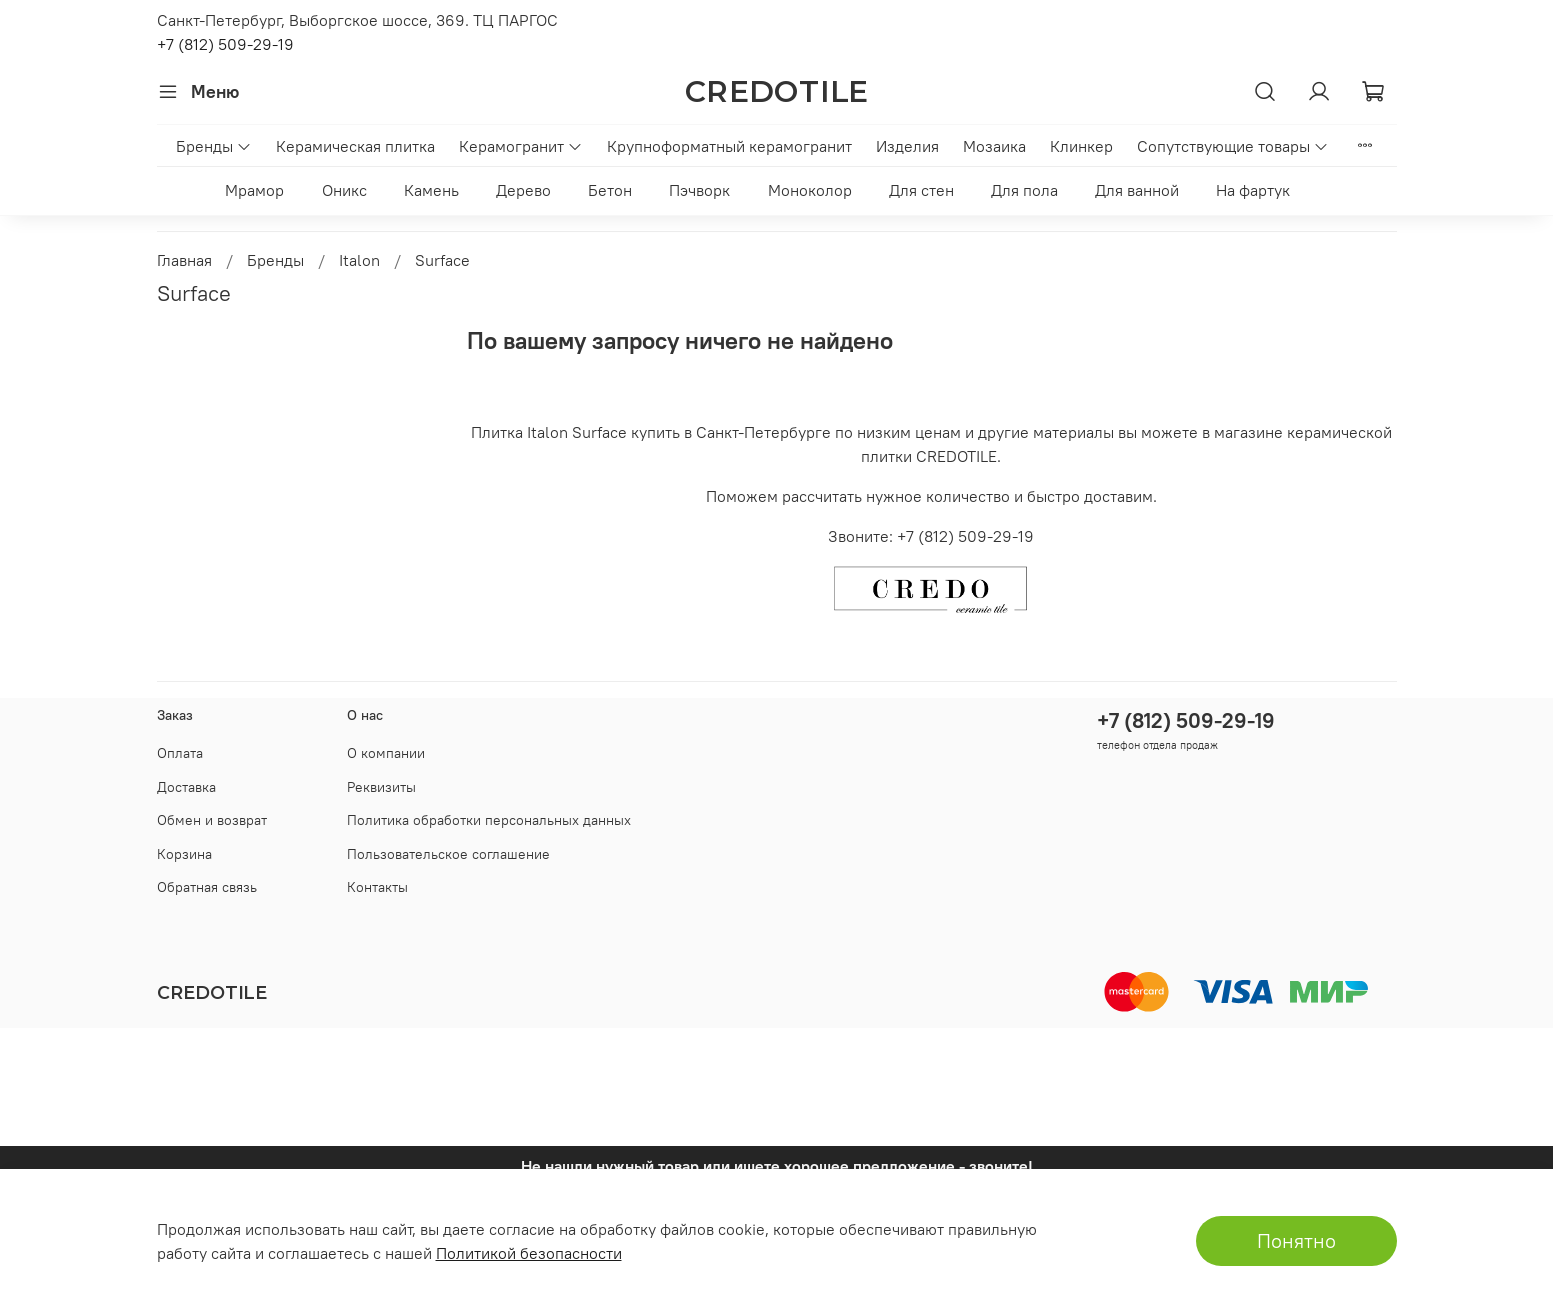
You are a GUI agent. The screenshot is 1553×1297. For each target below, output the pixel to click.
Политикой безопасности (529, 1253)
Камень (431, 190)
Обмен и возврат (212, 820)
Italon (359, 260)
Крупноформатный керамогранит (729, 146)
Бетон (610, 190)
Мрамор (254, 190)
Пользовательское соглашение (448, 854)
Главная (184, 260)
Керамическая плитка (355, 146)
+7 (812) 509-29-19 (225, 44)
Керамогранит (521, 146)
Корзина (184, 854)
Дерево (523, 190)
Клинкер (1081, 146)
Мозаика (994, 146)
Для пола (1024, 190)
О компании (386, 753)
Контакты (377, 887)
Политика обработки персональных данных (489, 820)
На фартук (1253, 190)
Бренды (214, 146)
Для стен (921, 190)
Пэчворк (699, 190)
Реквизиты (381, 787)
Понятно (1296, 1240)
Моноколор (810, 190)
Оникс (344, 190)
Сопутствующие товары (1233, 146)
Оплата (180, 753)
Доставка (186, 787)
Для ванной (1137, 190)
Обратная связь (207, 887)
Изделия (907, 146)
